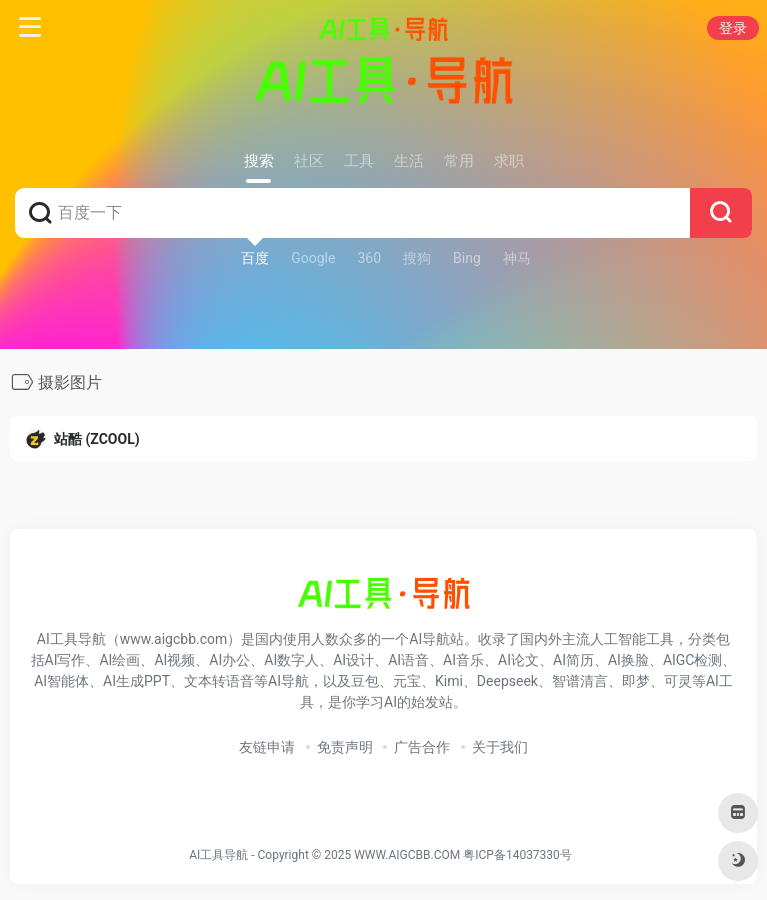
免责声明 (345, 747)
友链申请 (267, 747)
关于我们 (500, 747)
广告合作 (422, 747)
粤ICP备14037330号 (517, 855)
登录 (733, 28)
